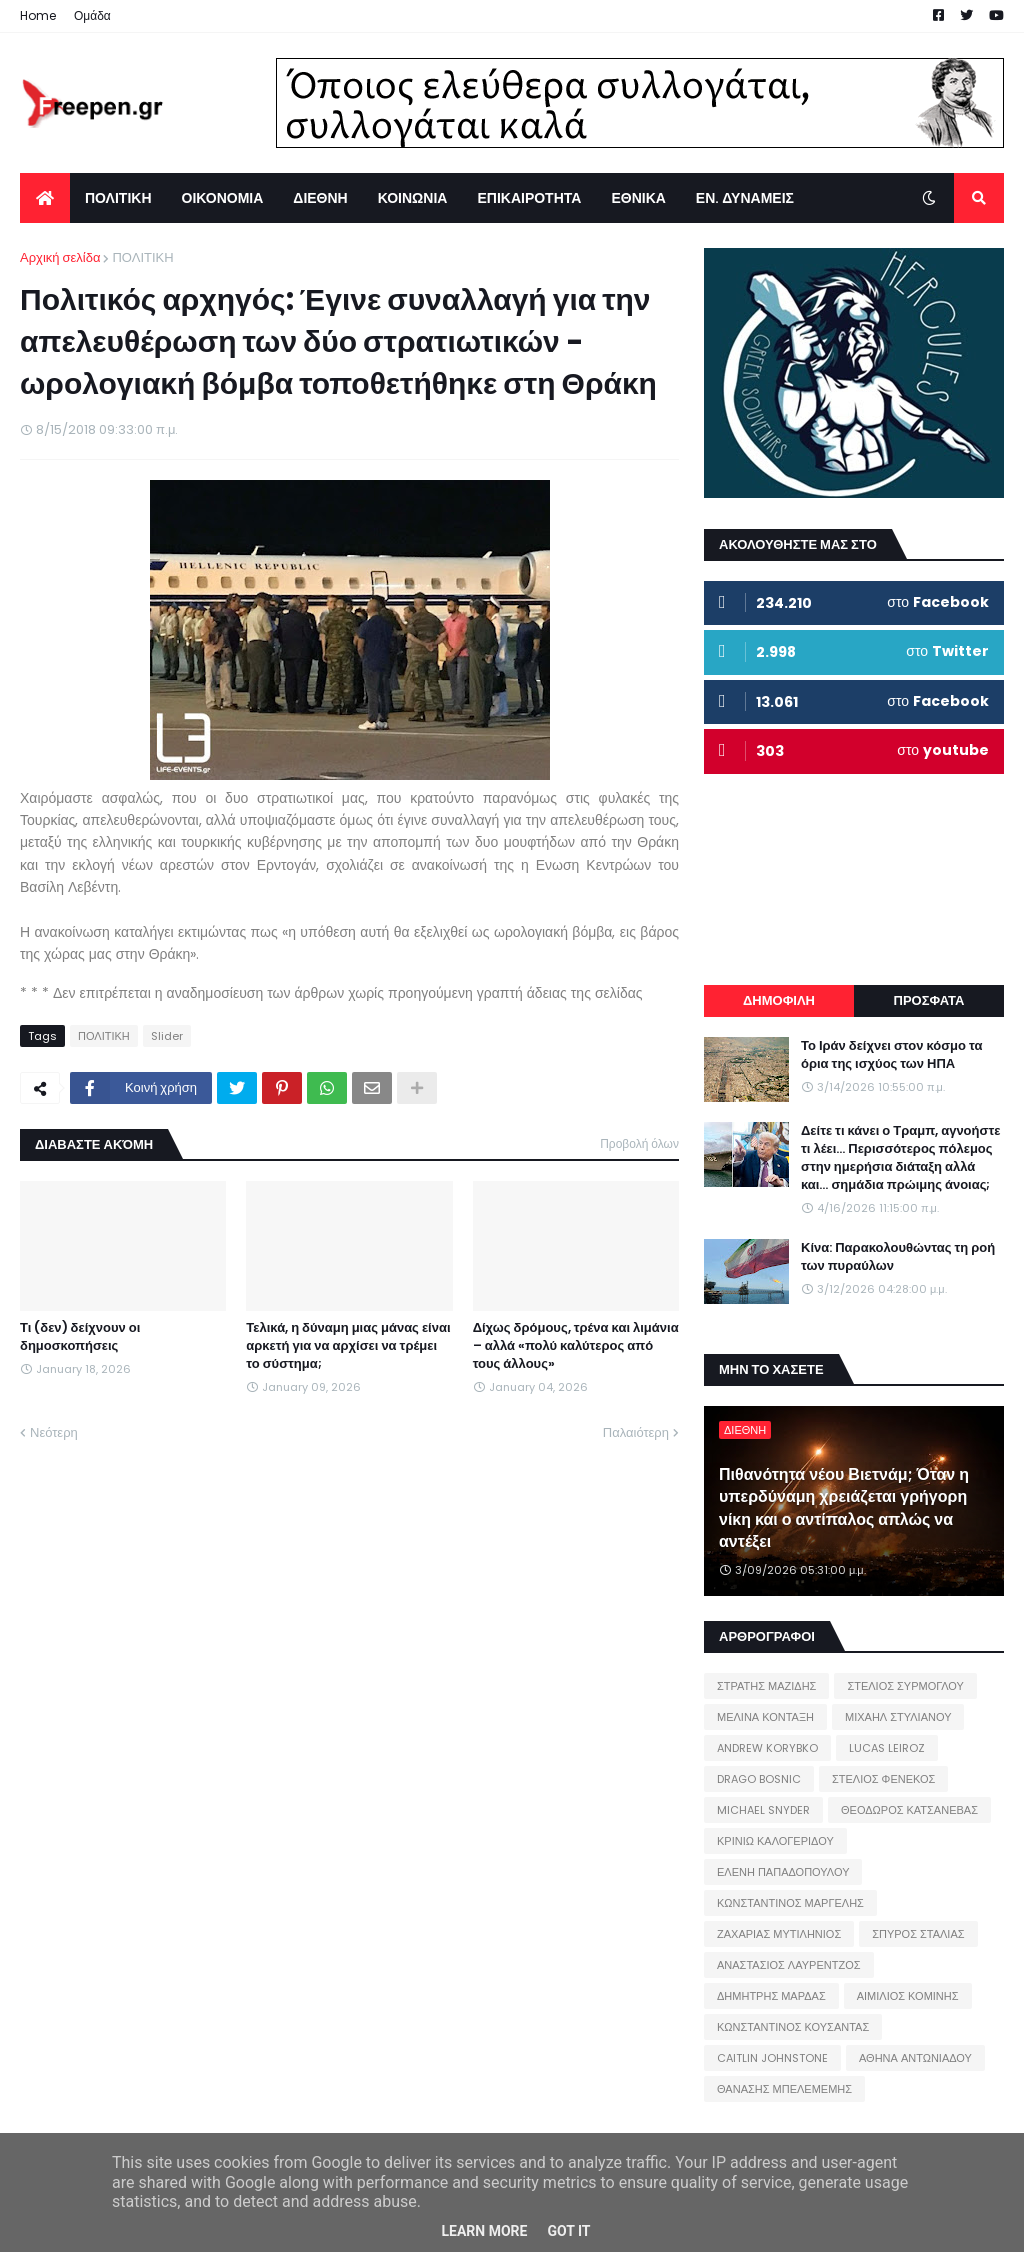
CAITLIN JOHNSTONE (772, 2058)
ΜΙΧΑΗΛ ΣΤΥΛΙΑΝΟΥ (898, 1717)
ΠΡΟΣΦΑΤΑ (929, 1000)
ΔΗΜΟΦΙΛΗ (779, 1000)
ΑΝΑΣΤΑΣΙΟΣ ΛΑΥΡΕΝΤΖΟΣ (789, 1965)
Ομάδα (92, 15)
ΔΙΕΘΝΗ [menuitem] (320, 198)
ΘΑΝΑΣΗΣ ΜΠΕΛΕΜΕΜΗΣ (784, 2089)
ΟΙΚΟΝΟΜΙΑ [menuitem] (223, 198)
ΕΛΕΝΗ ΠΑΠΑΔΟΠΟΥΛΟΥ (783, 1872)
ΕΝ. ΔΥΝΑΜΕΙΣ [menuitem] (745, 198)
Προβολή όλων (639, 1143)
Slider (167, 1036)
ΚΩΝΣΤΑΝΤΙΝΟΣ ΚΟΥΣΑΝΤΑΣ (793, 2027)
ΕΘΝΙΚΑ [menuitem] (638, 198)
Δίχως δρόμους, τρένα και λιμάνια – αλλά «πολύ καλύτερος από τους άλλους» (576, 1346)
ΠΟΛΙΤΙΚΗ (142, 257)
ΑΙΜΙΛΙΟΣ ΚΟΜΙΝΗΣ (908, 1996)
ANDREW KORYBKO (767, 1748)
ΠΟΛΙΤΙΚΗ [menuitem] (118, 198)
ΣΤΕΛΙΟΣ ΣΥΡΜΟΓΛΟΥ (905, 1686)
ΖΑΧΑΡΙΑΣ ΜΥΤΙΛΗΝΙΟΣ (779, 1934)
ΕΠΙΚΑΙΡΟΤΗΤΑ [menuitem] (529, 198)
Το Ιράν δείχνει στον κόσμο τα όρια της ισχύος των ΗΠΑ (891, 1055)
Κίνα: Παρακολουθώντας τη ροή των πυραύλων (898, 1257)
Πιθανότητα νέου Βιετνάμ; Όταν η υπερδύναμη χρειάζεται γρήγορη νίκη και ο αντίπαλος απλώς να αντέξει (844, 1508)
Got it (568, 2231)
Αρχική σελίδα (60, 257)
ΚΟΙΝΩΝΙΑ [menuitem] (413, 198)
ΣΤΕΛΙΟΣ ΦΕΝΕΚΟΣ (883, 1779)
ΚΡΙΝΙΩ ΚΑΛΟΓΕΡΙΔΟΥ (775, 1841)
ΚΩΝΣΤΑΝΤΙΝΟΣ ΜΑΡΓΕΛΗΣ (790, 1903)
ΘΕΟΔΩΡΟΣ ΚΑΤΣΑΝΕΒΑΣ (909, 1810)
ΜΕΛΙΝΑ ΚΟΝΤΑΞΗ (765, 1717)
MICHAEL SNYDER (763, 1810)
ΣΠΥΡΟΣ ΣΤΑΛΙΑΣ (918, 1934)
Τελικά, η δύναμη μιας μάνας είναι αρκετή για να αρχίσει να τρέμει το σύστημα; (348, 1346)
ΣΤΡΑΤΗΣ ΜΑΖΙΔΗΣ (766, 1686)
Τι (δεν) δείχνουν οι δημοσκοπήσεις (80, 1337)
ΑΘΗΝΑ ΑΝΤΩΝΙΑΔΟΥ (915, 2058)
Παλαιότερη (636, 1432)
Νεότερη (54, 1432)
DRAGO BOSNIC (759, 1779)
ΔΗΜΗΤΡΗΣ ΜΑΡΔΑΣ (771, 1996)
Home (38, 15)
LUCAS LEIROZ (887, 1748)
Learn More (484, 2231)
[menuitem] (45, 198)
